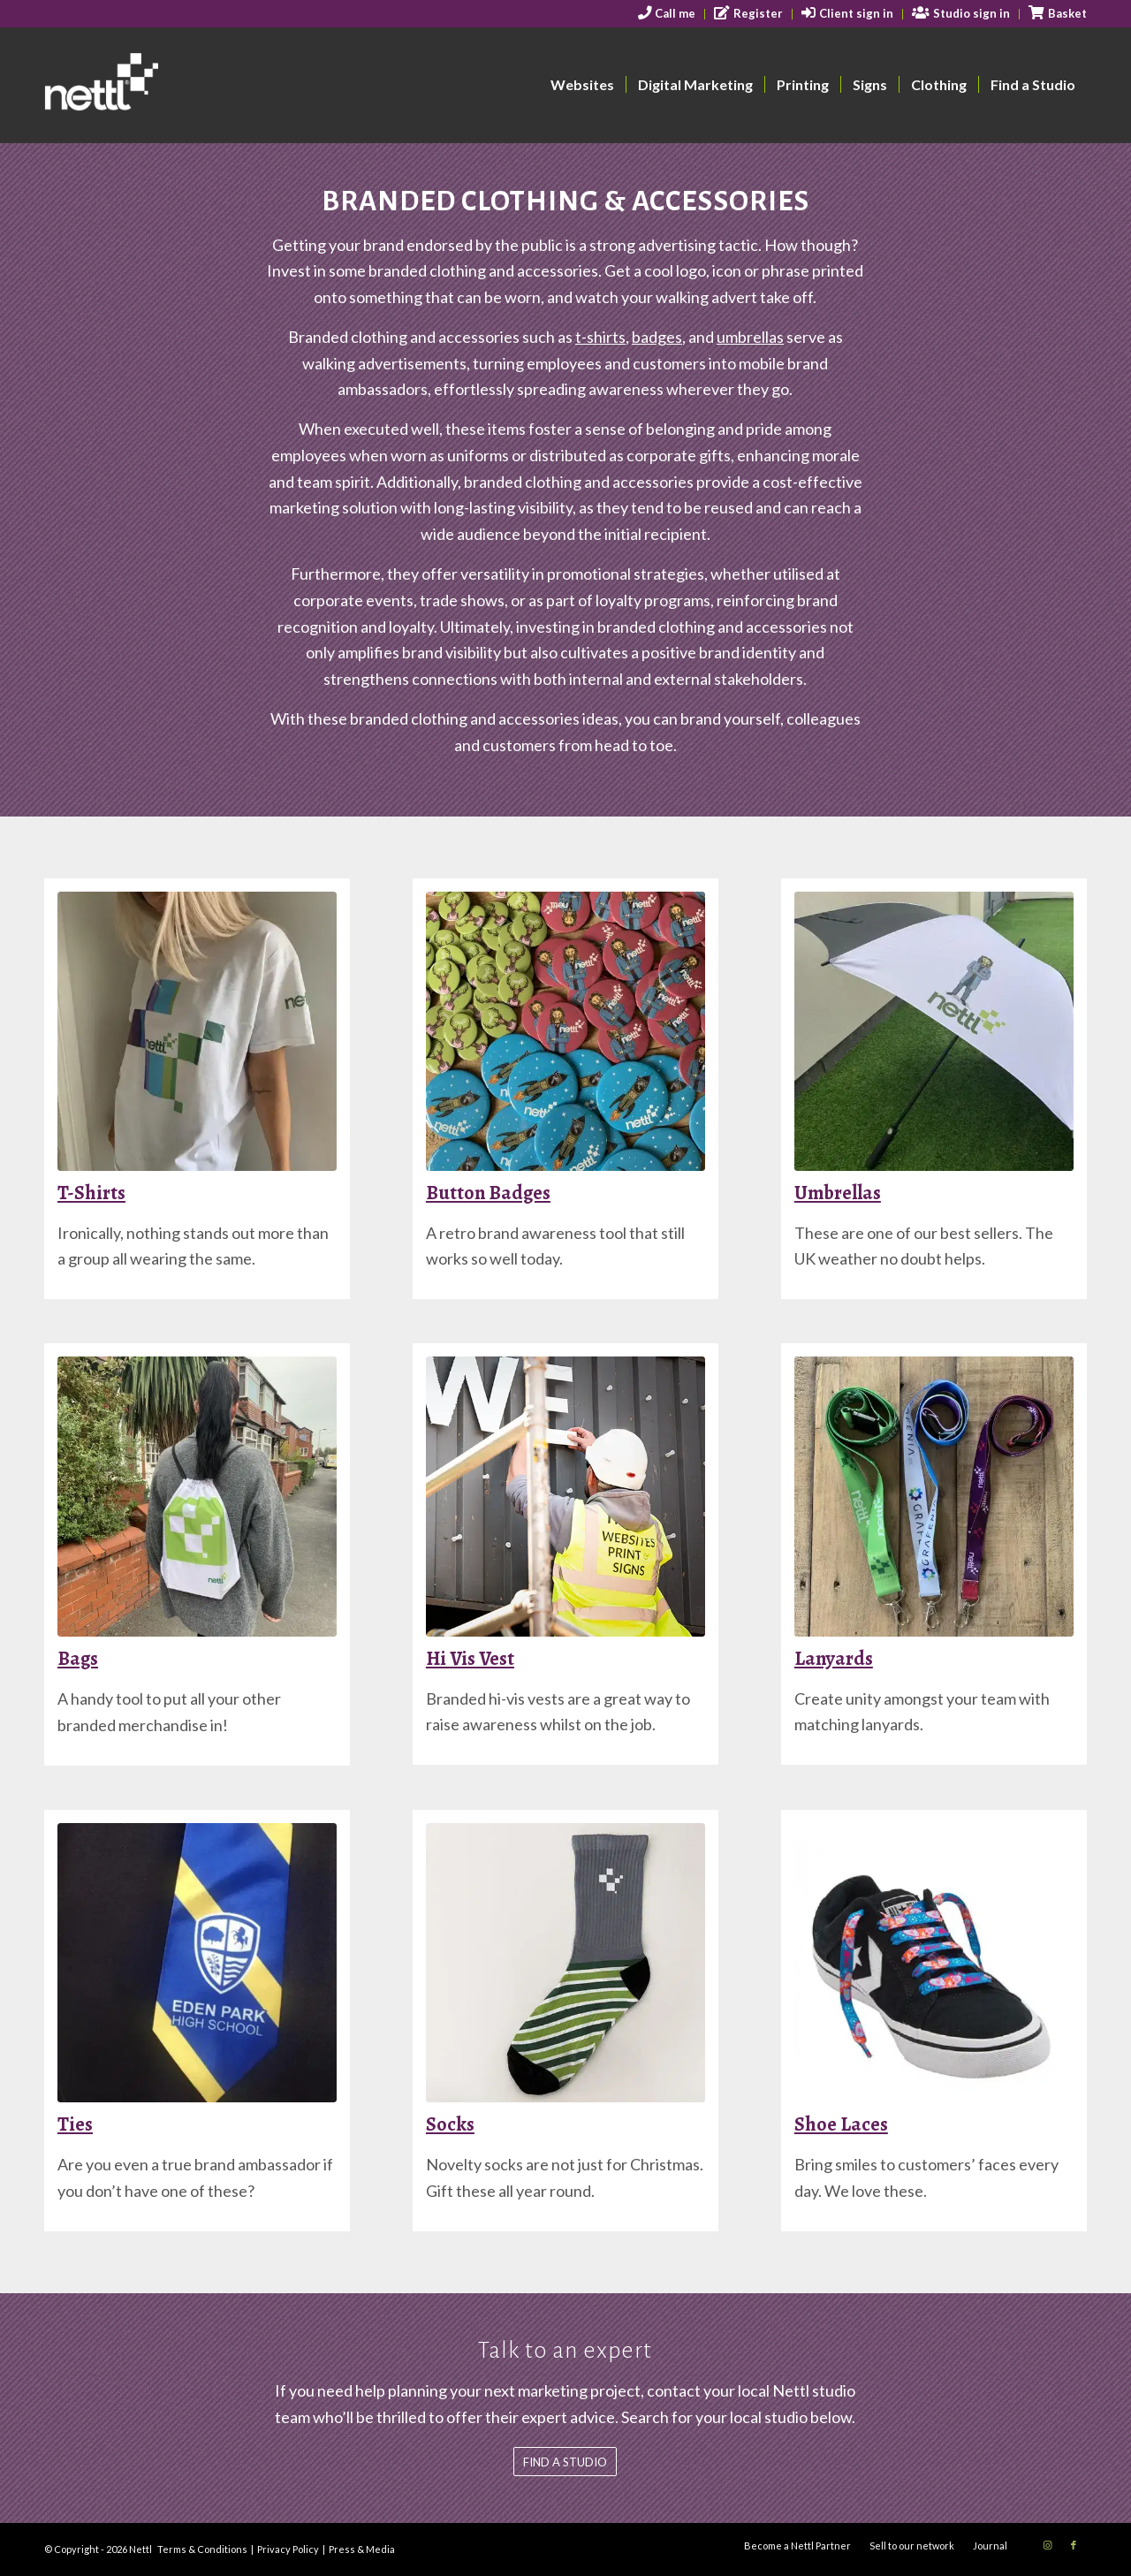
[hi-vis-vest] (565, 1496)
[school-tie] (197, 1962)
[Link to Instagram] (1047, 2545)
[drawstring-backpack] (197, 1496)
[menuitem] (667, 14)
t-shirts (600, 336)
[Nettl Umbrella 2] (934, 1031)
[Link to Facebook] (1073, 2545)
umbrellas (750, 336)
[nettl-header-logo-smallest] (169, 84)
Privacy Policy (288, 2549)
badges (657, 336)
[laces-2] (934, 1962)
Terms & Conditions (202, 2549)
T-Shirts (91, 1193)
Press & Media (362, 2549)
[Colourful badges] (565, 1031)
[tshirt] (197, 1031)
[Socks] (565, 1962)
